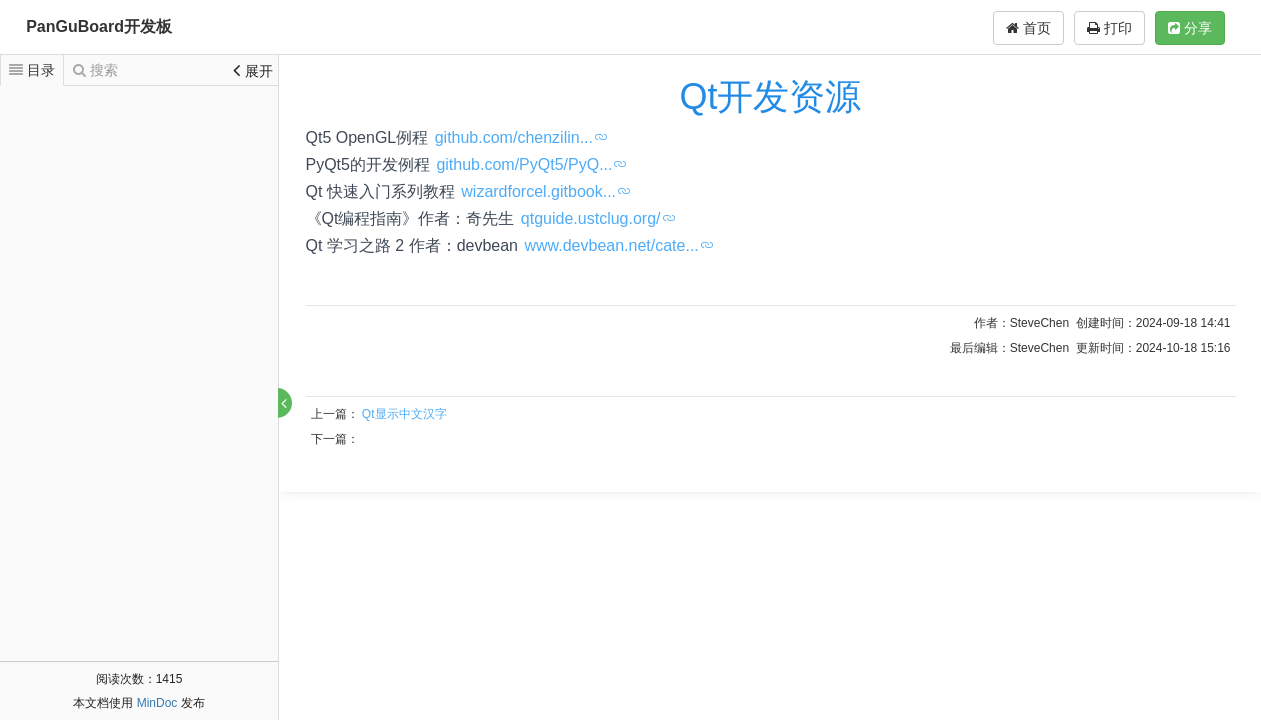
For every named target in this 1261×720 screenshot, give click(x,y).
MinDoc (157, 703)
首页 (1028, 28)
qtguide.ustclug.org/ (591, 218)
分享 (1190, 28)
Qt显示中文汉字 (404, 414)
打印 (1109, 28)
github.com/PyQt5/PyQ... (524, 164)
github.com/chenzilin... (514, 137)
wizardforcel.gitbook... (538, 191)
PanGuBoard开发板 (99, 26)
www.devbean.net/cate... (611, 245)
